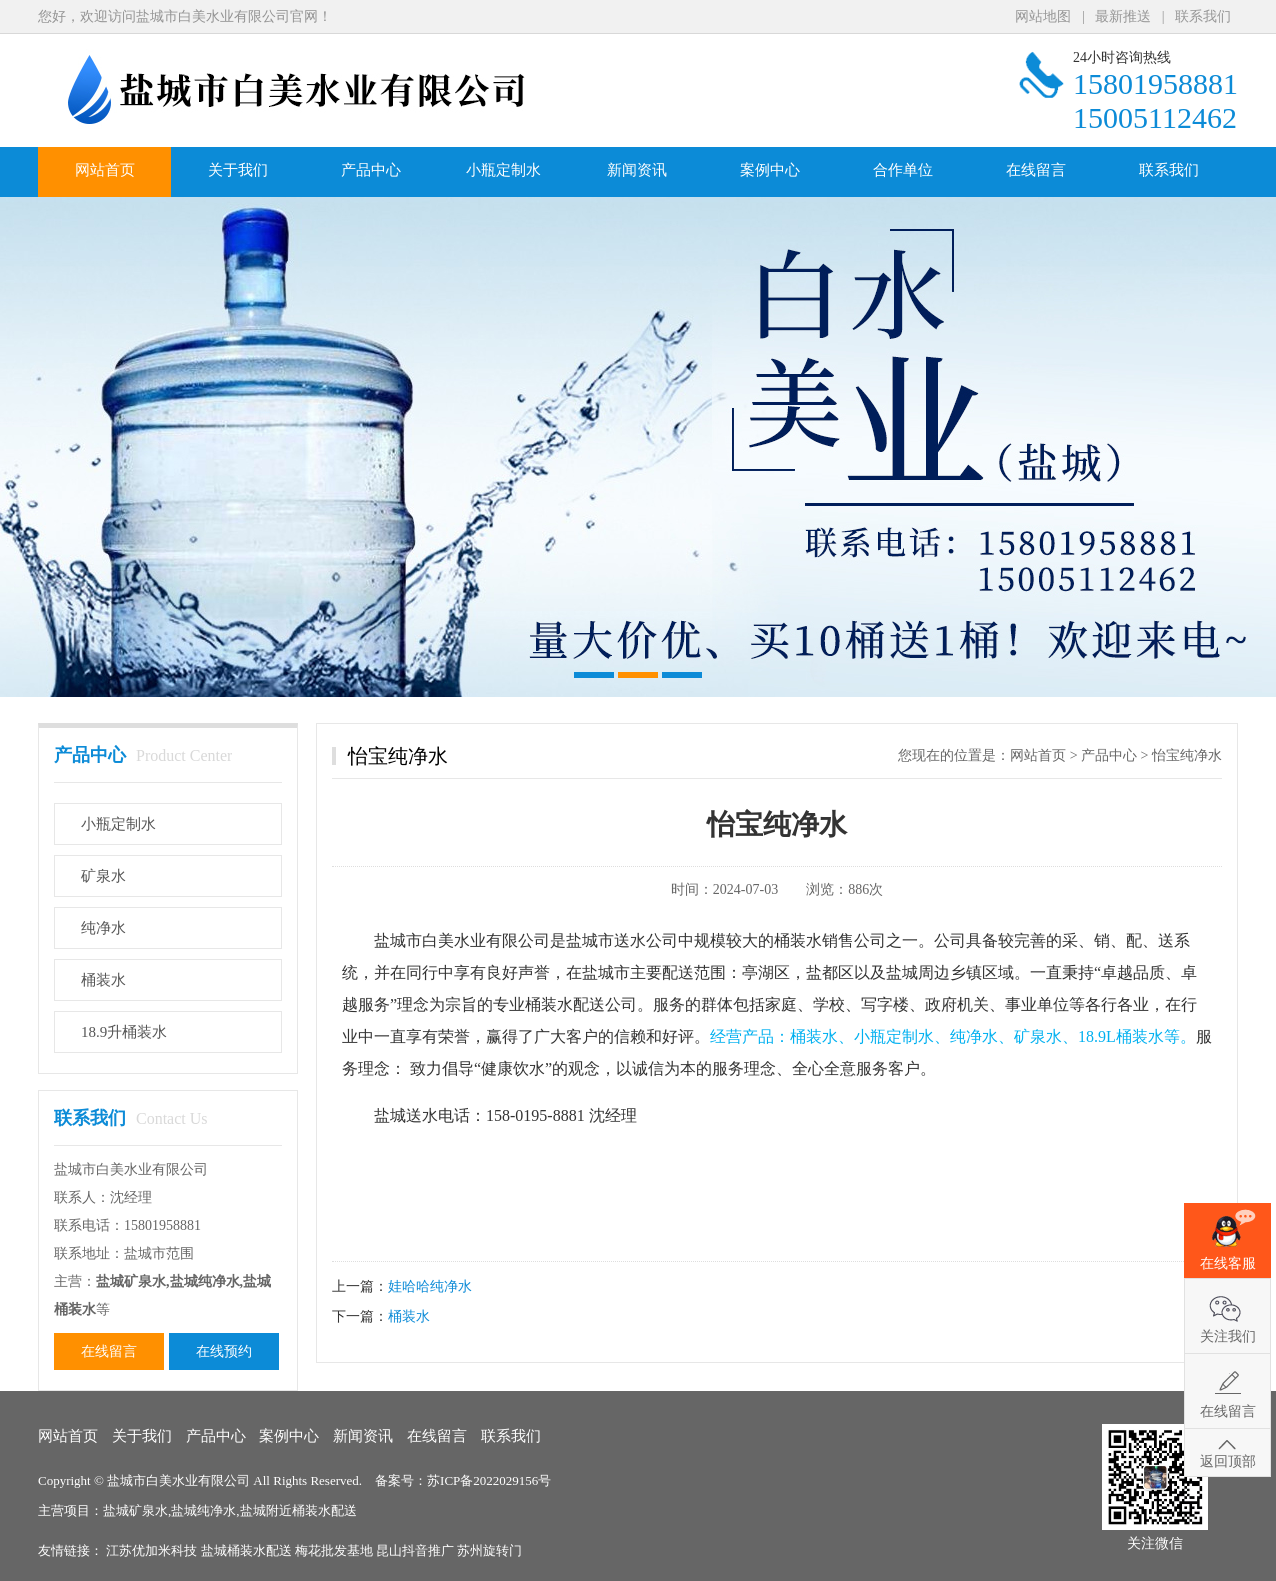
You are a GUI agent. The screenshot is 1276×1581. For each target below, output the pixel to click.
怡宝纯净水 (1187, 755)
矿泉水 (103, 876)
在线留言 (1036, 170)
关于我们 (238, 170)
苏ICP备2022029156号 (489, 1480)
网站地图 (1043, 16)
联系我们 (1203, 16)
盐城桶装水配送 (248, 1550)
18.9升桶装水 (124, 1032)
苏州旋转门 (489, 1550)
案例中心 (770, 170)
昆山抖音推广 (416, 1550)
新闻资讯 (637, 170)
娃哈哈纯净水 (430, 1286)
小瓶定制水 (503, 170)
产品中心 (371, 170)
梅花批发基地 (335, 1550)
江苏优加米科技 (153, 1550)
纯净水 (103, 928)
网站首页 (105, 170)
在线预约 (224, 1351)
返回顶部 (1228, 1461)
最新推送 (1123, 16)
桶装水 (103, 980)
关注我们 (1228, 1336)
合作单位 (903, 170)
